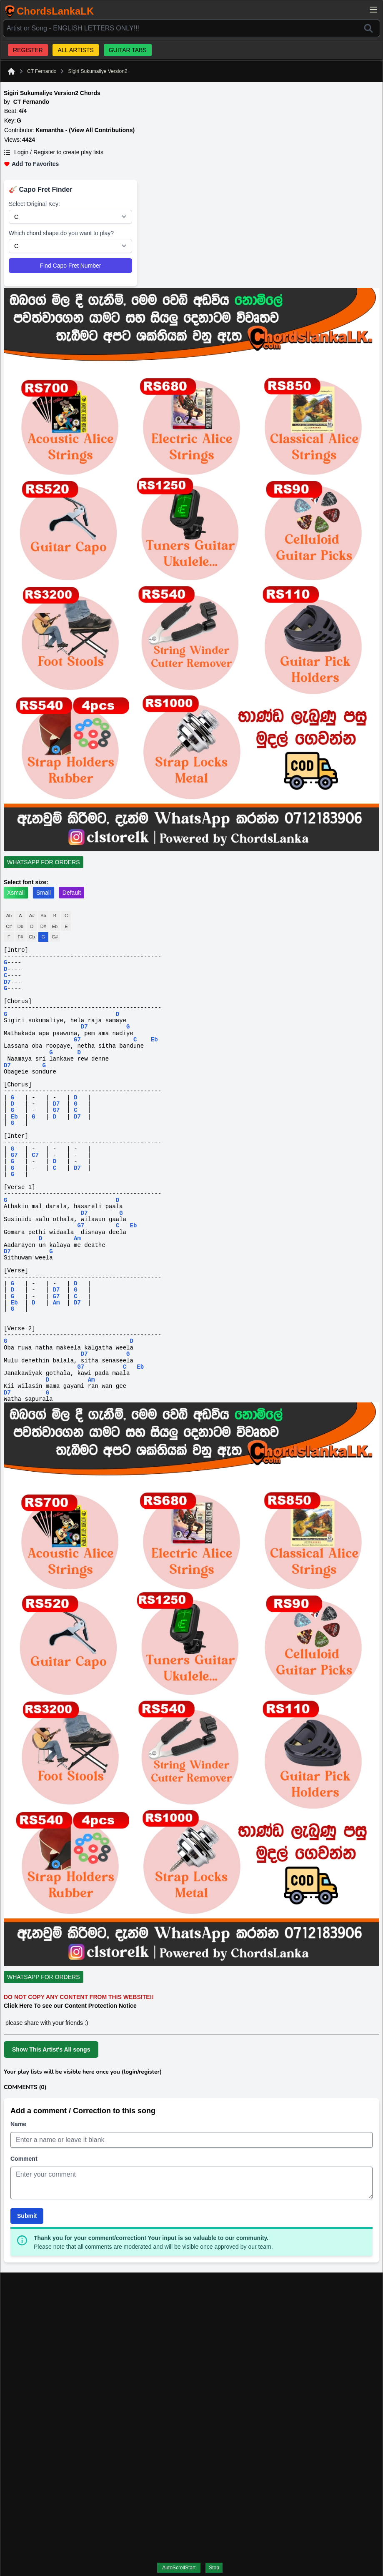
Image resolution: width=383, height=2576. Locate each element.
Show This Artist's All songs (51, 2049)
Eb (55, 926)
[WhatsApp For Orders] (45, 862)
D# (43, 926)
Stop (214, 2568)
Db (20, 926)
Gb (32, 936)
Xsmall (16, 892)
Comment (24, 2158)
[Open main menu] (373, 10)
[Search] (368, 28)
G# (55, 936)
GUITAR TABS (128, 50)
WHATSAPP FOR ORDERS (43, 862)
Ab (9, 915)
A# (32, 915)
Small (43, 892)
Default (72, 892)
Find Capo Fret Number (70, 265)
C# (9, 926)
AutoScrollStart (178, 2568)
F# (20, 936)
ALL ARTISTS (75, 50)
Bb (43, 915)
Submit (27, 2215)
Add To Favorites (31, 164)
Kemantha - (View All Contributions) (85, 130)
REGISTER (28, 50)
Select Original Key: (34, 204)
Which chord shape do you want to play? (61, 233)
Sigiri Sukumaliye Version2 (97, 71)
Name (18, 2124)
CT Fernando (41, 71)
